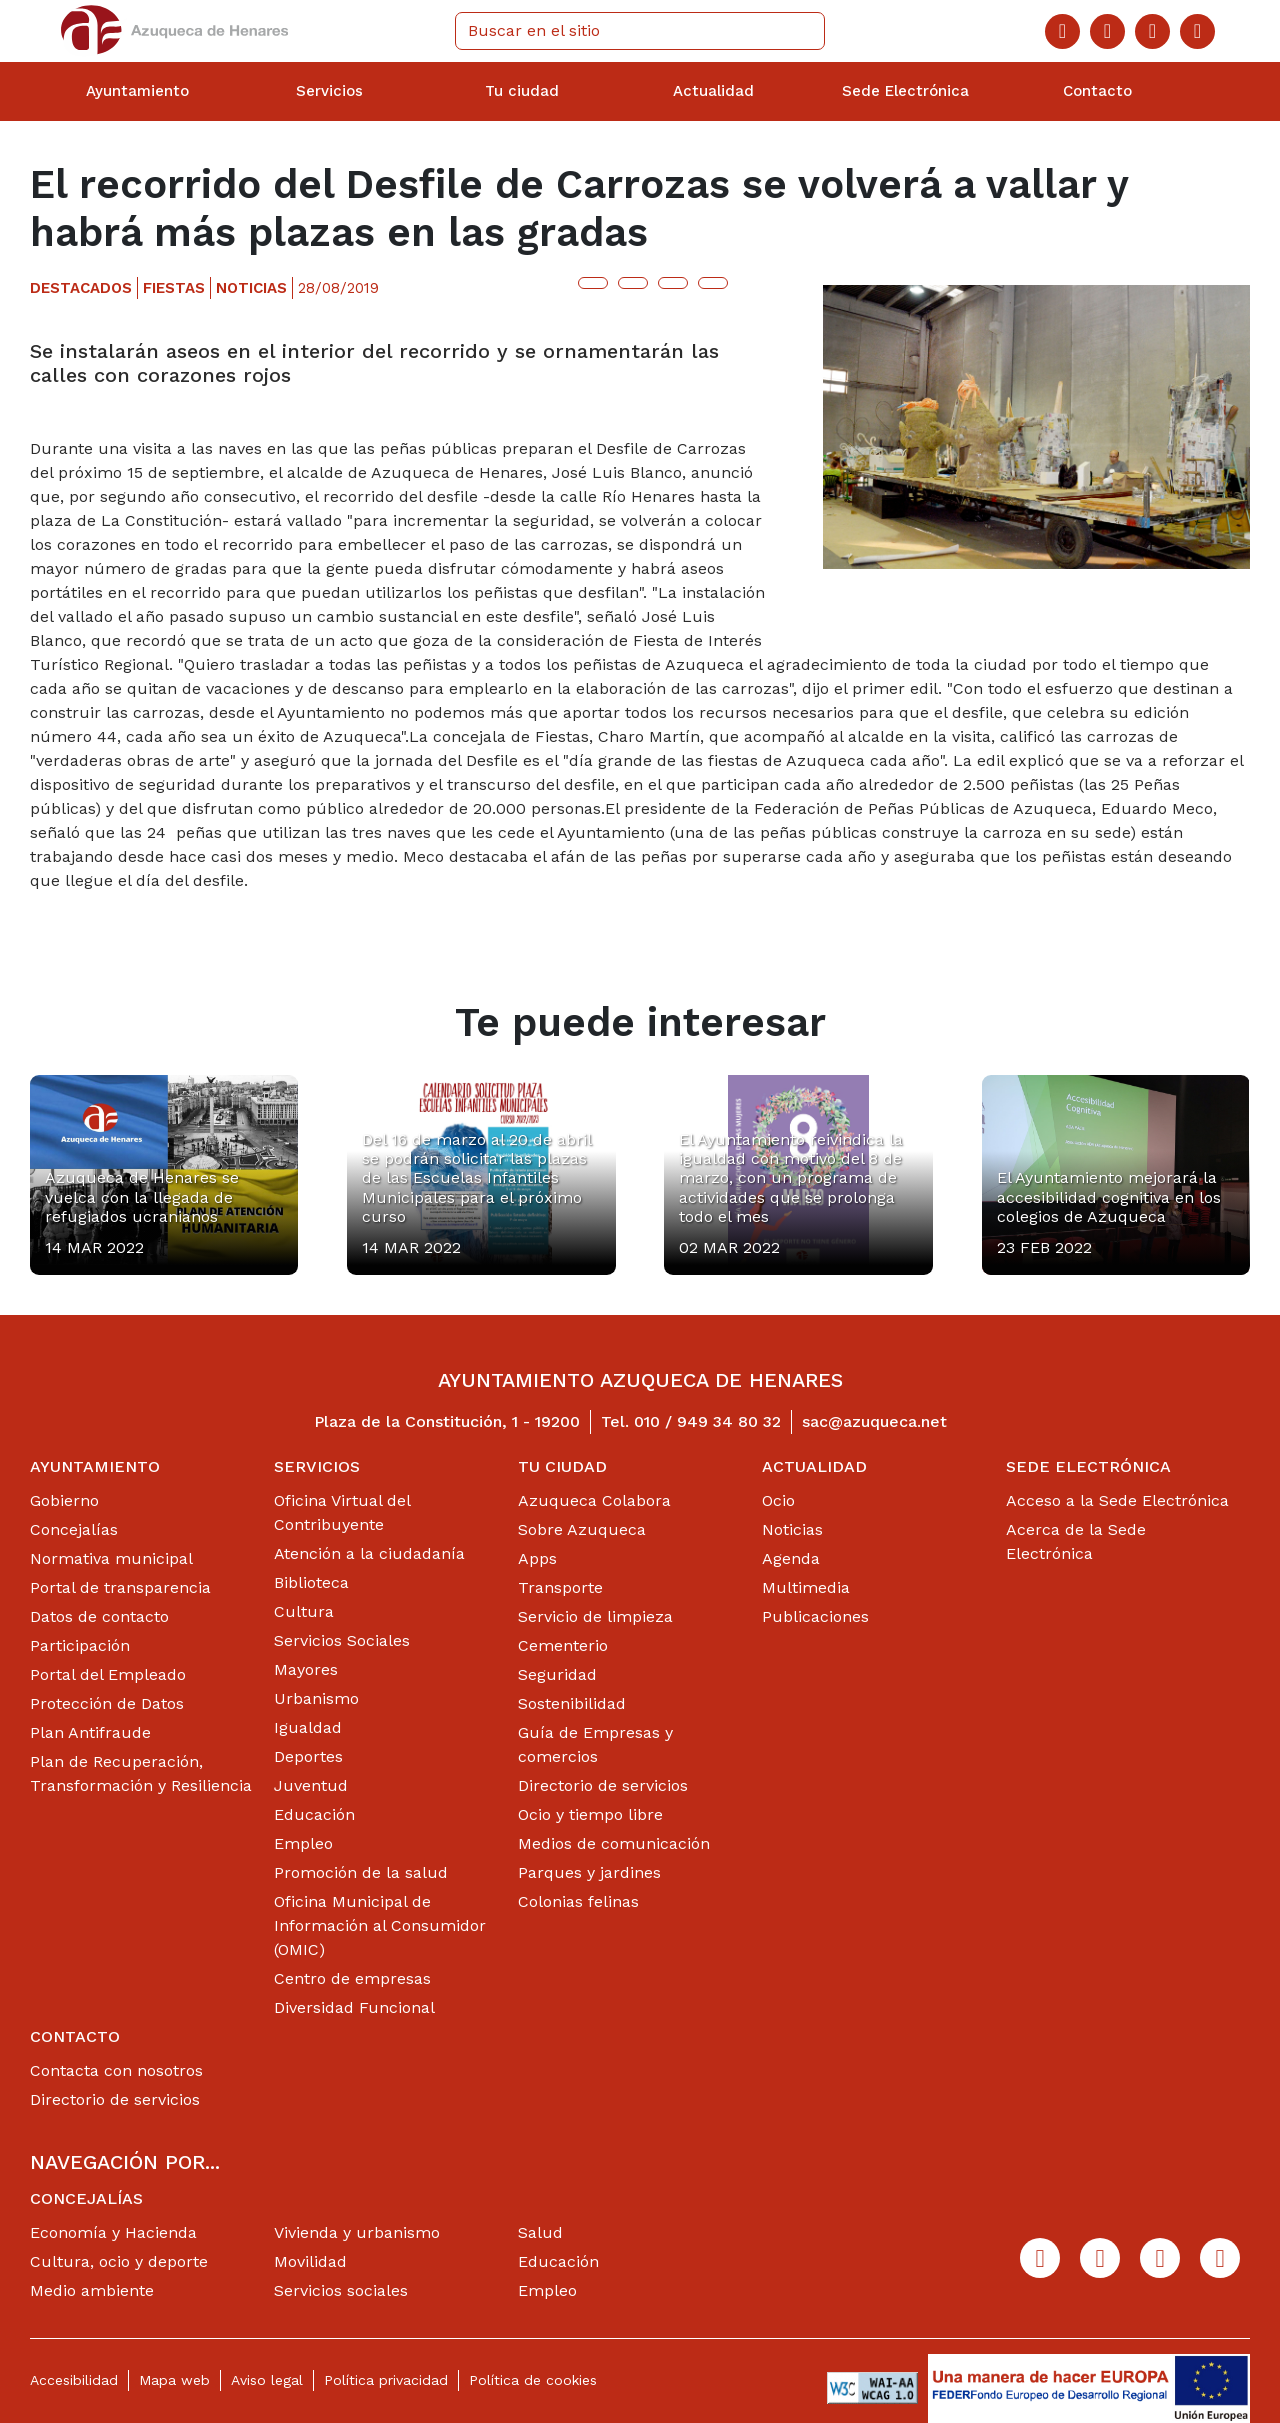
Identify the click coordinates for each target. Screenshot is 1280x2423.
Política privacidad (386, 2380)
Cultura (304, 1611)
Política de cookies (533, 2380)
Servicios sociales (341, 2290)
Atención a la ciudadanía (369, 1553)
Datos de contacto (99, 1616)
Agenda (791, 1558)
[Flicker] (1197, 31)
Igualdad (308, 1727)
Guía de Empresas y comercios (595, 1744)
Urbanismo (316, 1698)
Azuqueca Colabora (594, 1500)
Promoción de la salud (361, 1872)
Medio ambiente (92, 2290)
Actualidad (814, 1466)
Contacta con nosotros (116, 2070)
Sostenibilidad (572, 1703)
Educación (314, 1814)
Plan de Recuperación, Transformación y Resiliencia (141, 1773)
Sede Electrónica (1088, 1466)
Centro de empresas (352, 1978)
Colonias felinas (578, 1901)
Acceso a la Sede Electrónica (1117, 1500)
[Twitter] (1107, 31)
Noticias (792, 1529)
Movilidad (310, 2261)
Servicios (317, 1466)
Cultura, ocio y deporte (119, 2261)
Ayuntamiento (95, 1466)
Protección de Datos (107, 1703)
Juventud (311, 1785)
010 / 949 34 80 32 (707, 1421)
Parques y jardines (589, 1872)
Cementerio (563, 1645)
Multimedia (806, 1587)
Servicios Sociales (342, 1640)
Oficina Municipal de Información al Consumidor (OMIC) (380, 1925)
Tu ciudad (562, 1466)
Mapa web (174, 2380)
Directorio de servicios (603, 1785)
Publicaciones (815, 1616)
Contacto (75, 2036)
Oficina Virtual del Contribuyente (342, 1512)
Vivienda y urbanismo (357, 2232)
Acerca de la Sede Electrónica (1076, 1541)
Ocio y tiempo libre (590, 1814)
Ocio (778, 1500)
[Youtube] (1152, 31)
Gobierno (64, 1500)
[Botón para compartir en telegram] (673, 283)
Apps (537, 1558)
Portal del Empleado (108, 1674)
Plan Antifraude (90, 1732)
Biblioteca (311, 1582)
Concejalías (74, 1529)
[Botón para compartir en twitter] (593, 283)
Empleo (303, 1843)
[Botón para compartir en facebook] (633, 283)
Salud (540, 2232)
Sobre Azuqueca (582, 1529)
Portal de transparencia (120, 1587)
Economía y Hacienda (113, 2232)
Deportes (308, 1756)
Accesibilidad (74, 2380)
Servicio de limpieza (595, 1616)
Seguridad (557, 1674)
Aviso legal (267, 2380)
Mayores (306, 1669)
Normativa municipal (111, 1558)
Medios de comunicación (614, 1843)
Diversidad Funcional (354, 2007)
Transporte (560, 1587)
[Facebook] (1062, 31)
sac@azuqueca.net (874, 1421)
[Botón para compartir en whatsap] (713, 283)
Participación (80, 1645)
